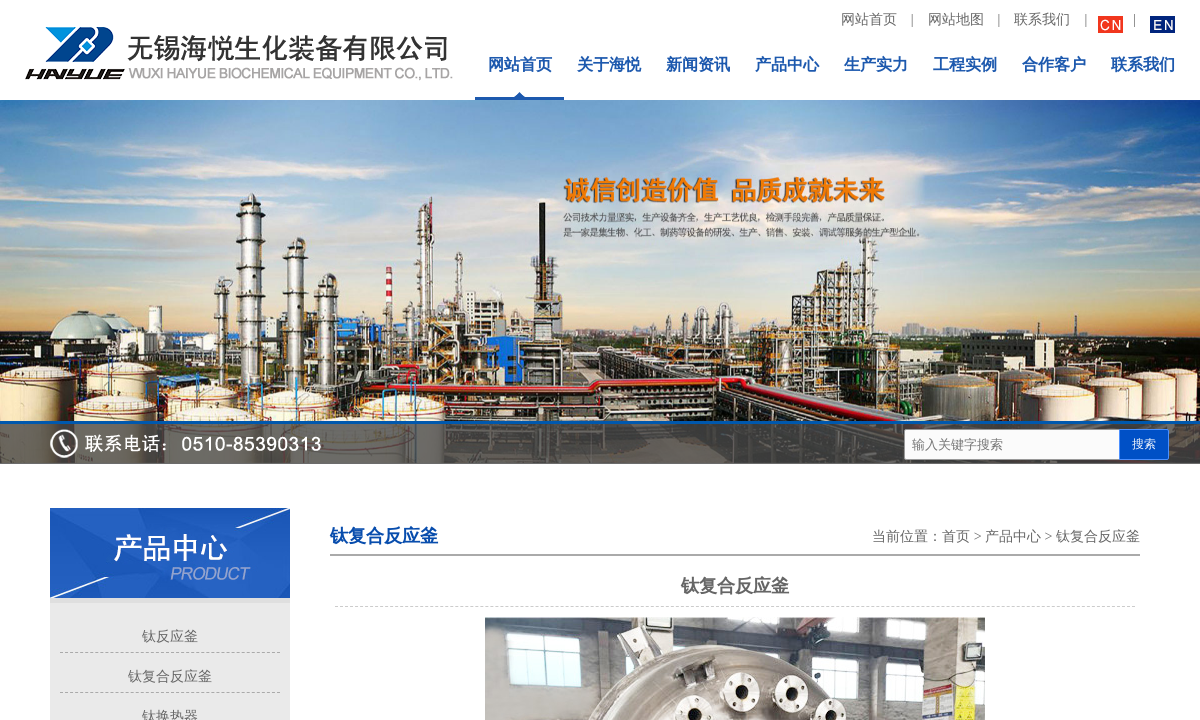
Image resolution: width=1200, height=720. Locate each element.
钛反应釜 (170, 636)
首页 (956, 536)
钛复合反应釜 (170, 676)
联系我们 (1042, 19)
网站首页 (869, 19)
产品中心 (1013, 536)
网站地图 (956, 19)
